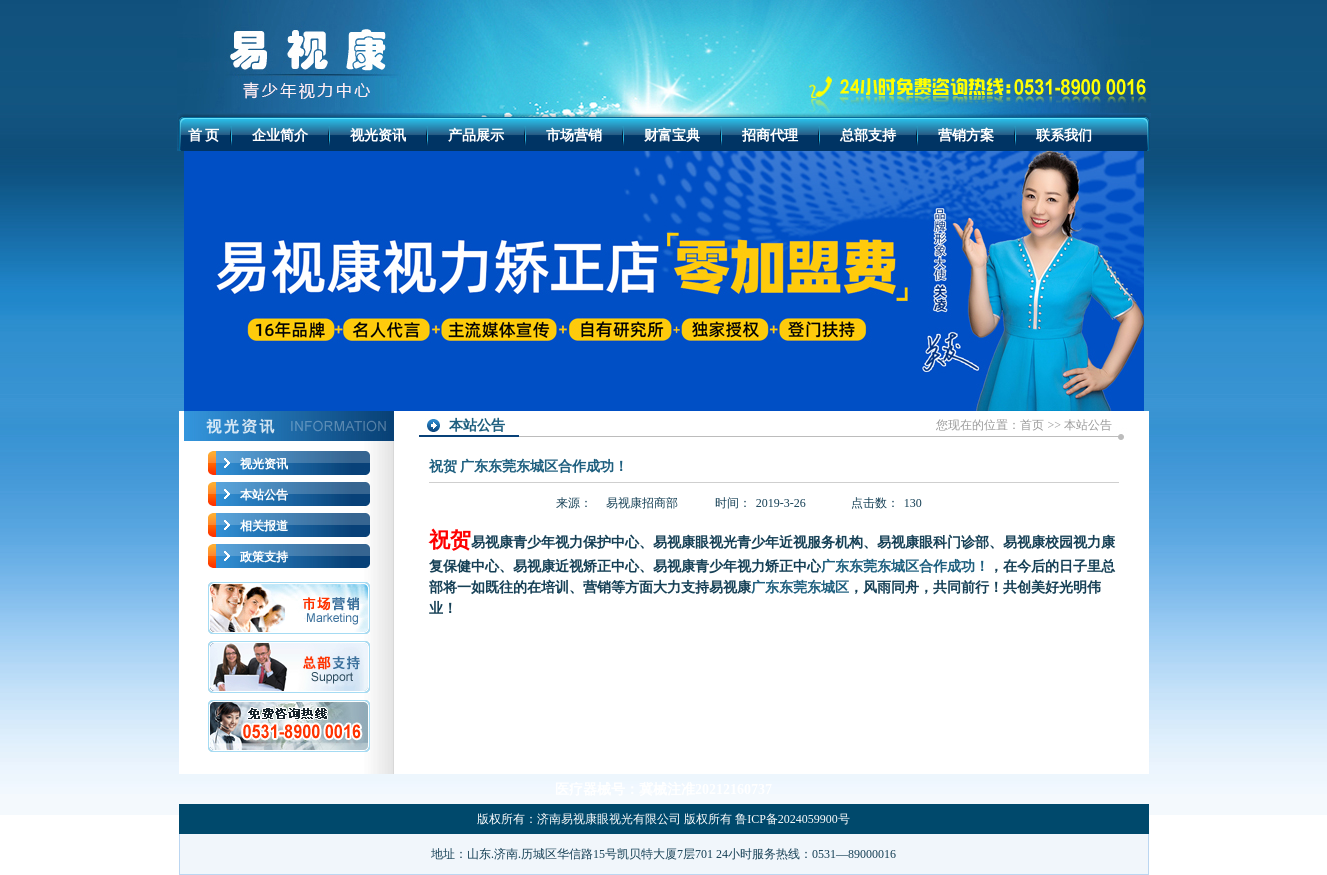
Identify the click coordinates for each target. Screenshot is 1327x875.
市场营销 (574, 135)
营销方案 (966, 135)
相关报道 (264, 526)
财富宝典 (672, 135)
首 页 (204, 135)
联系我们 (1064, 135)
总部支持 (868, 135)
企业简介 (280, 135)
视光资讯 (378, 135)
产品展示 (476, 135)
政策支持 (264, 557)
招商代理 (770, 135)
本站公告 (264, 495)
